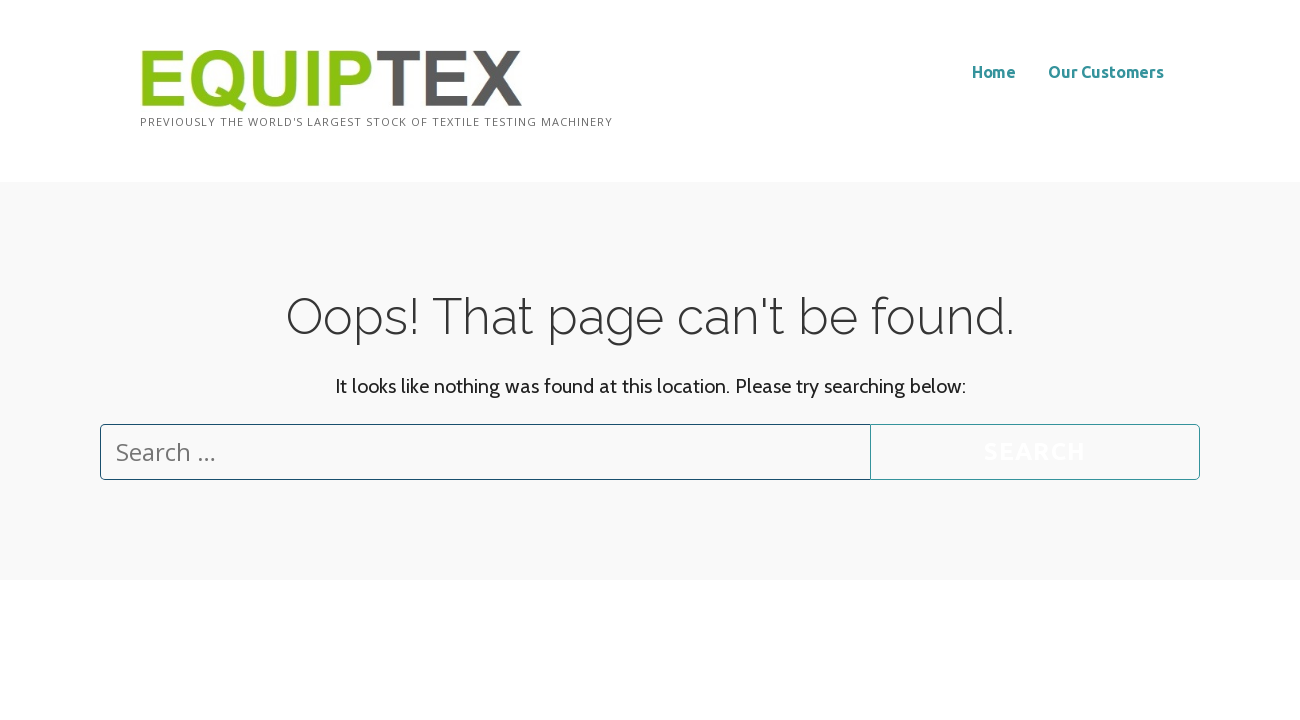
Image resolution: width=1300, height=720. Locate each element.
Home (994, 72)
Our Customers (1106, 72)
